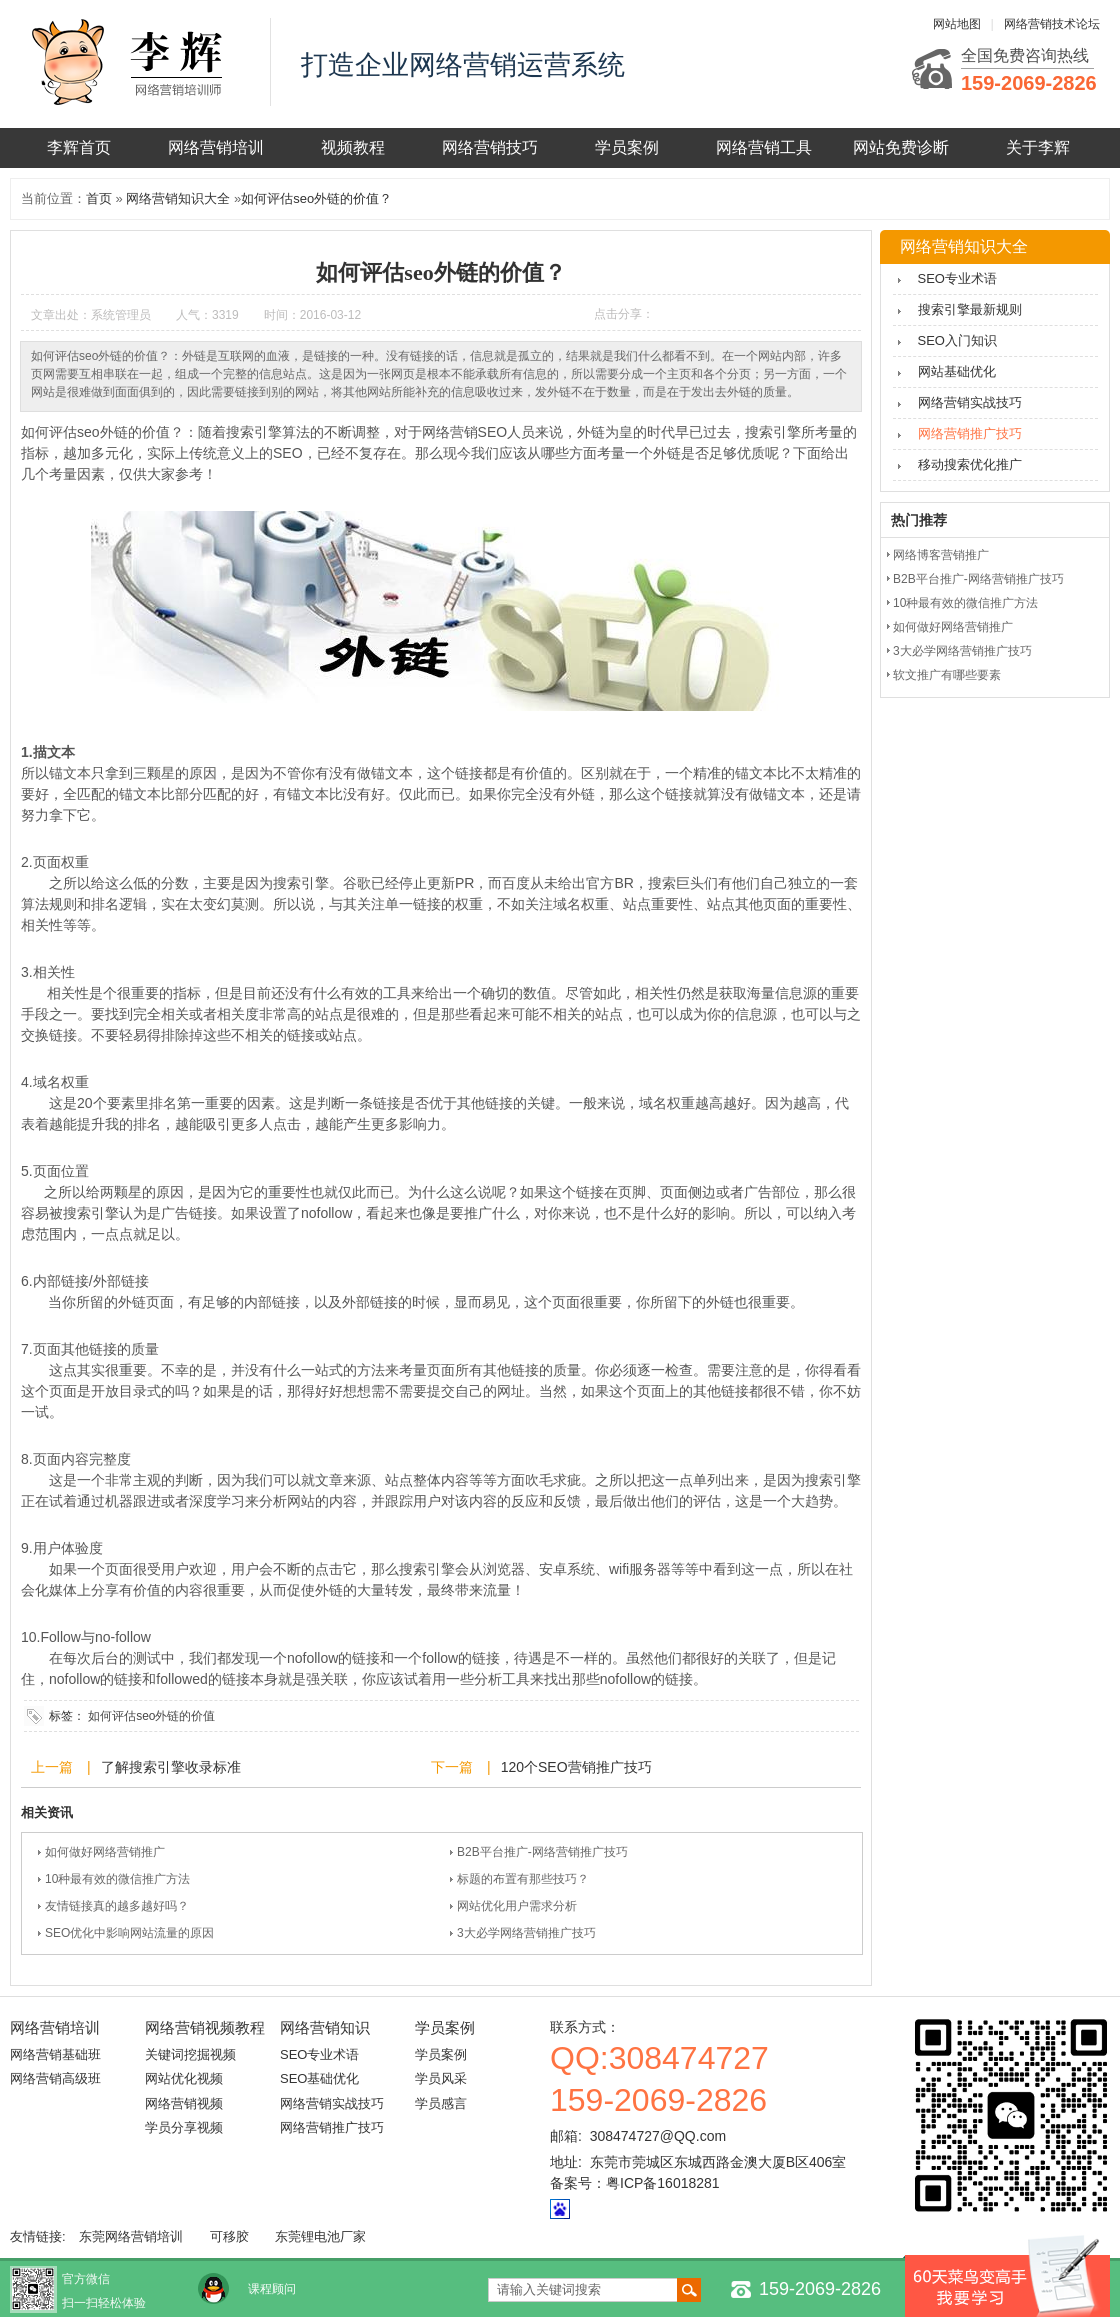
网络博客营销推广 (941, 555)
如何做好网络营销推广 (105, 1852)
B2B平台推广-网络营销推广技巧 (542, 1852)
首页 (99, 198)
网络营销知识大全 (178, 198)
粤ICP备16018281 (663, 2183)
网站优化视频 (184, 2078)
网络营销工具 (764, 147)
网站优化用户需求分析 (517, 1906)
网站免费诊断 (901, 147)
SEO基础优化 (319, 2078)
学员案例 (627, 147)
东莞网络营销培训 (131, 2236)
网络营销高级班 (55, 2078)
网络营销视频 (184, 2103)
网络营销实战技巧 (970, 402)
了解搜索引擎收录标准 (171, 1767)
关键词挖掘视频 (190, 2054)
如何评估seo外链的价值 (151, 1716)
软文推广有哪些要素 (947, 675)
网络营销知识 (325, 2027)
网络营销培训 (216, 147)
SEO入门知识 (957, 340)
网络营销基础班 (55, 2054)
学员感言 (441, 2103)
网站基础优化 (957, 371)
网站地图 (957, 24)
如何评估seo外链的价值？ (316, 198)
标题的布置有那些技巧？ (523, 1879)
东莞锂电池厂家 (320, 2236)
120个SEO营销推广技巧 (576, 1767)
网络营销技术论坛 (1052, 24)
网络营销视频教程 (205, 2027)
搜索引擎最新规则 (970, 309)
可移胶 (229, 2236)
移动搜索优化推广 (970, 464)
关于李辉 (1038, 147)
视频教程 (353, 147)
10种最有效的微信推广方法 (117, 1879)
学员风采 (441, 2078)
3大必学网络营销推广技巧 (526, 1933)
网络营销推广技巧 (970, 433)
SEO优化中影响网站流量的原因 (129, 1933)
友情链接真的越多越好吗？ (117, 1906)
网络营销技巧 (490, 147)
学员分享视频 (184, 2127)
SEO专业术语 (957, 278)
